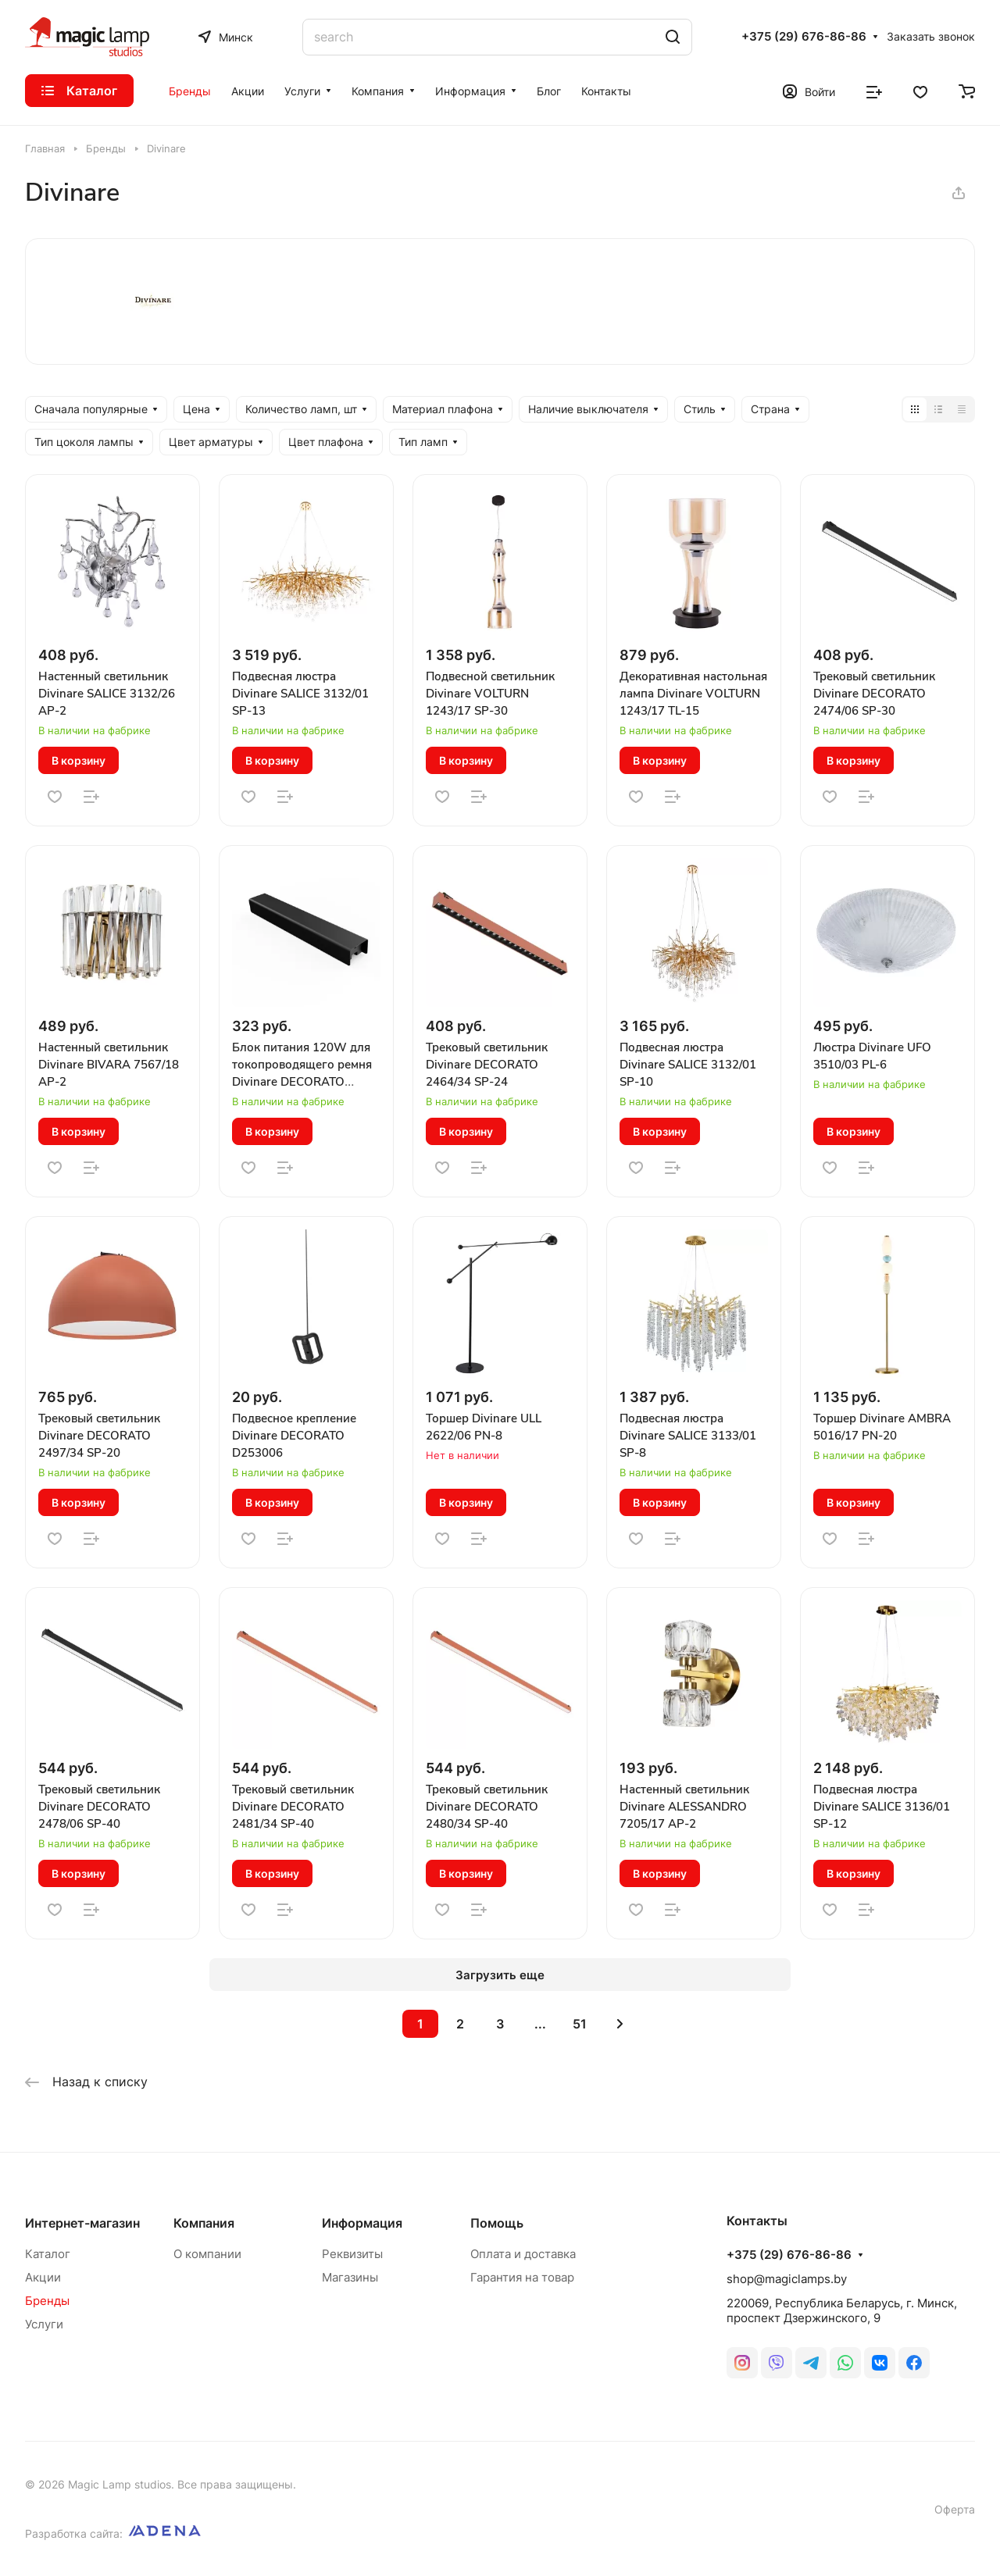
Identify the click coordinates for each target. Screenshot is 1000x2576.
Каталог (47, 2253)
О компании (207, 2253)
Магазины (350, 2277)
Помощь (496, 2223)
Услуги (44, 2324)
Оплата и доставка (523, 2253)
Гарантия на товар (522, 2277)
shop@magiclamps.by (787, 2278)
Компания (203, 2223)
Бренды (47, 2300)
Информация (362, 2223)
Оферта (954, 2509)
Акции (43, 2277)
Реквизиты (352, 2253)
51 (580, 2024)
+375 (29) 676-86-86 (803, 37)
